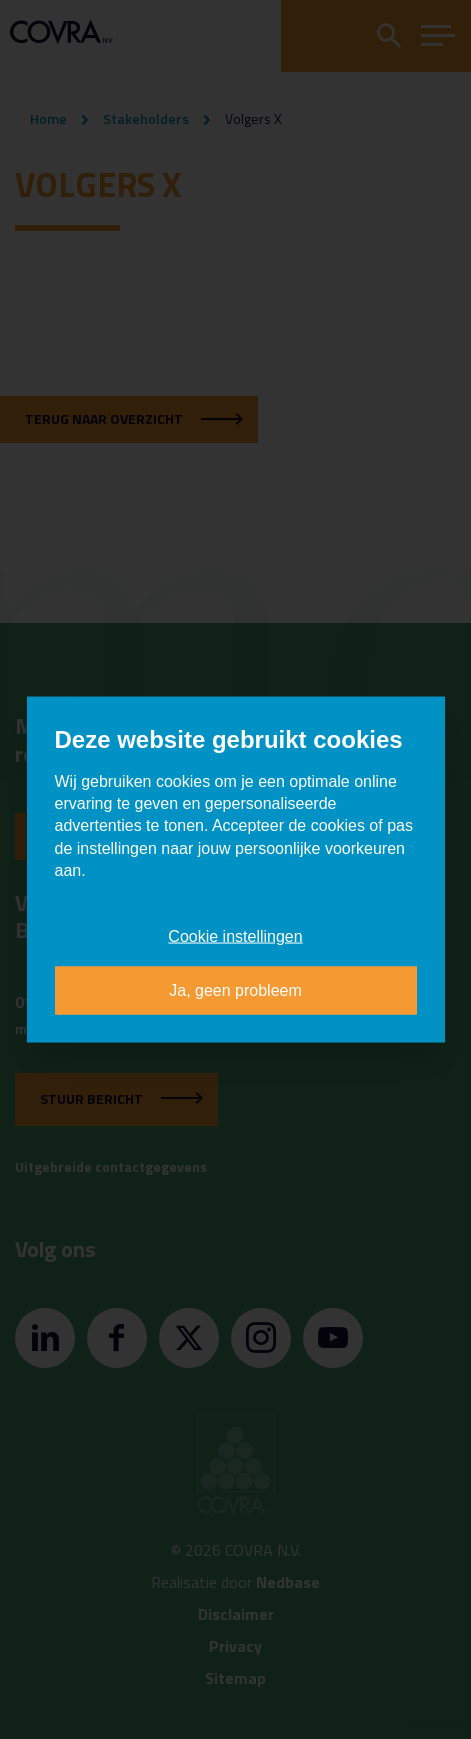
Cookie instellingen (235, 936)
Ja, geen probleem (235, 990)
